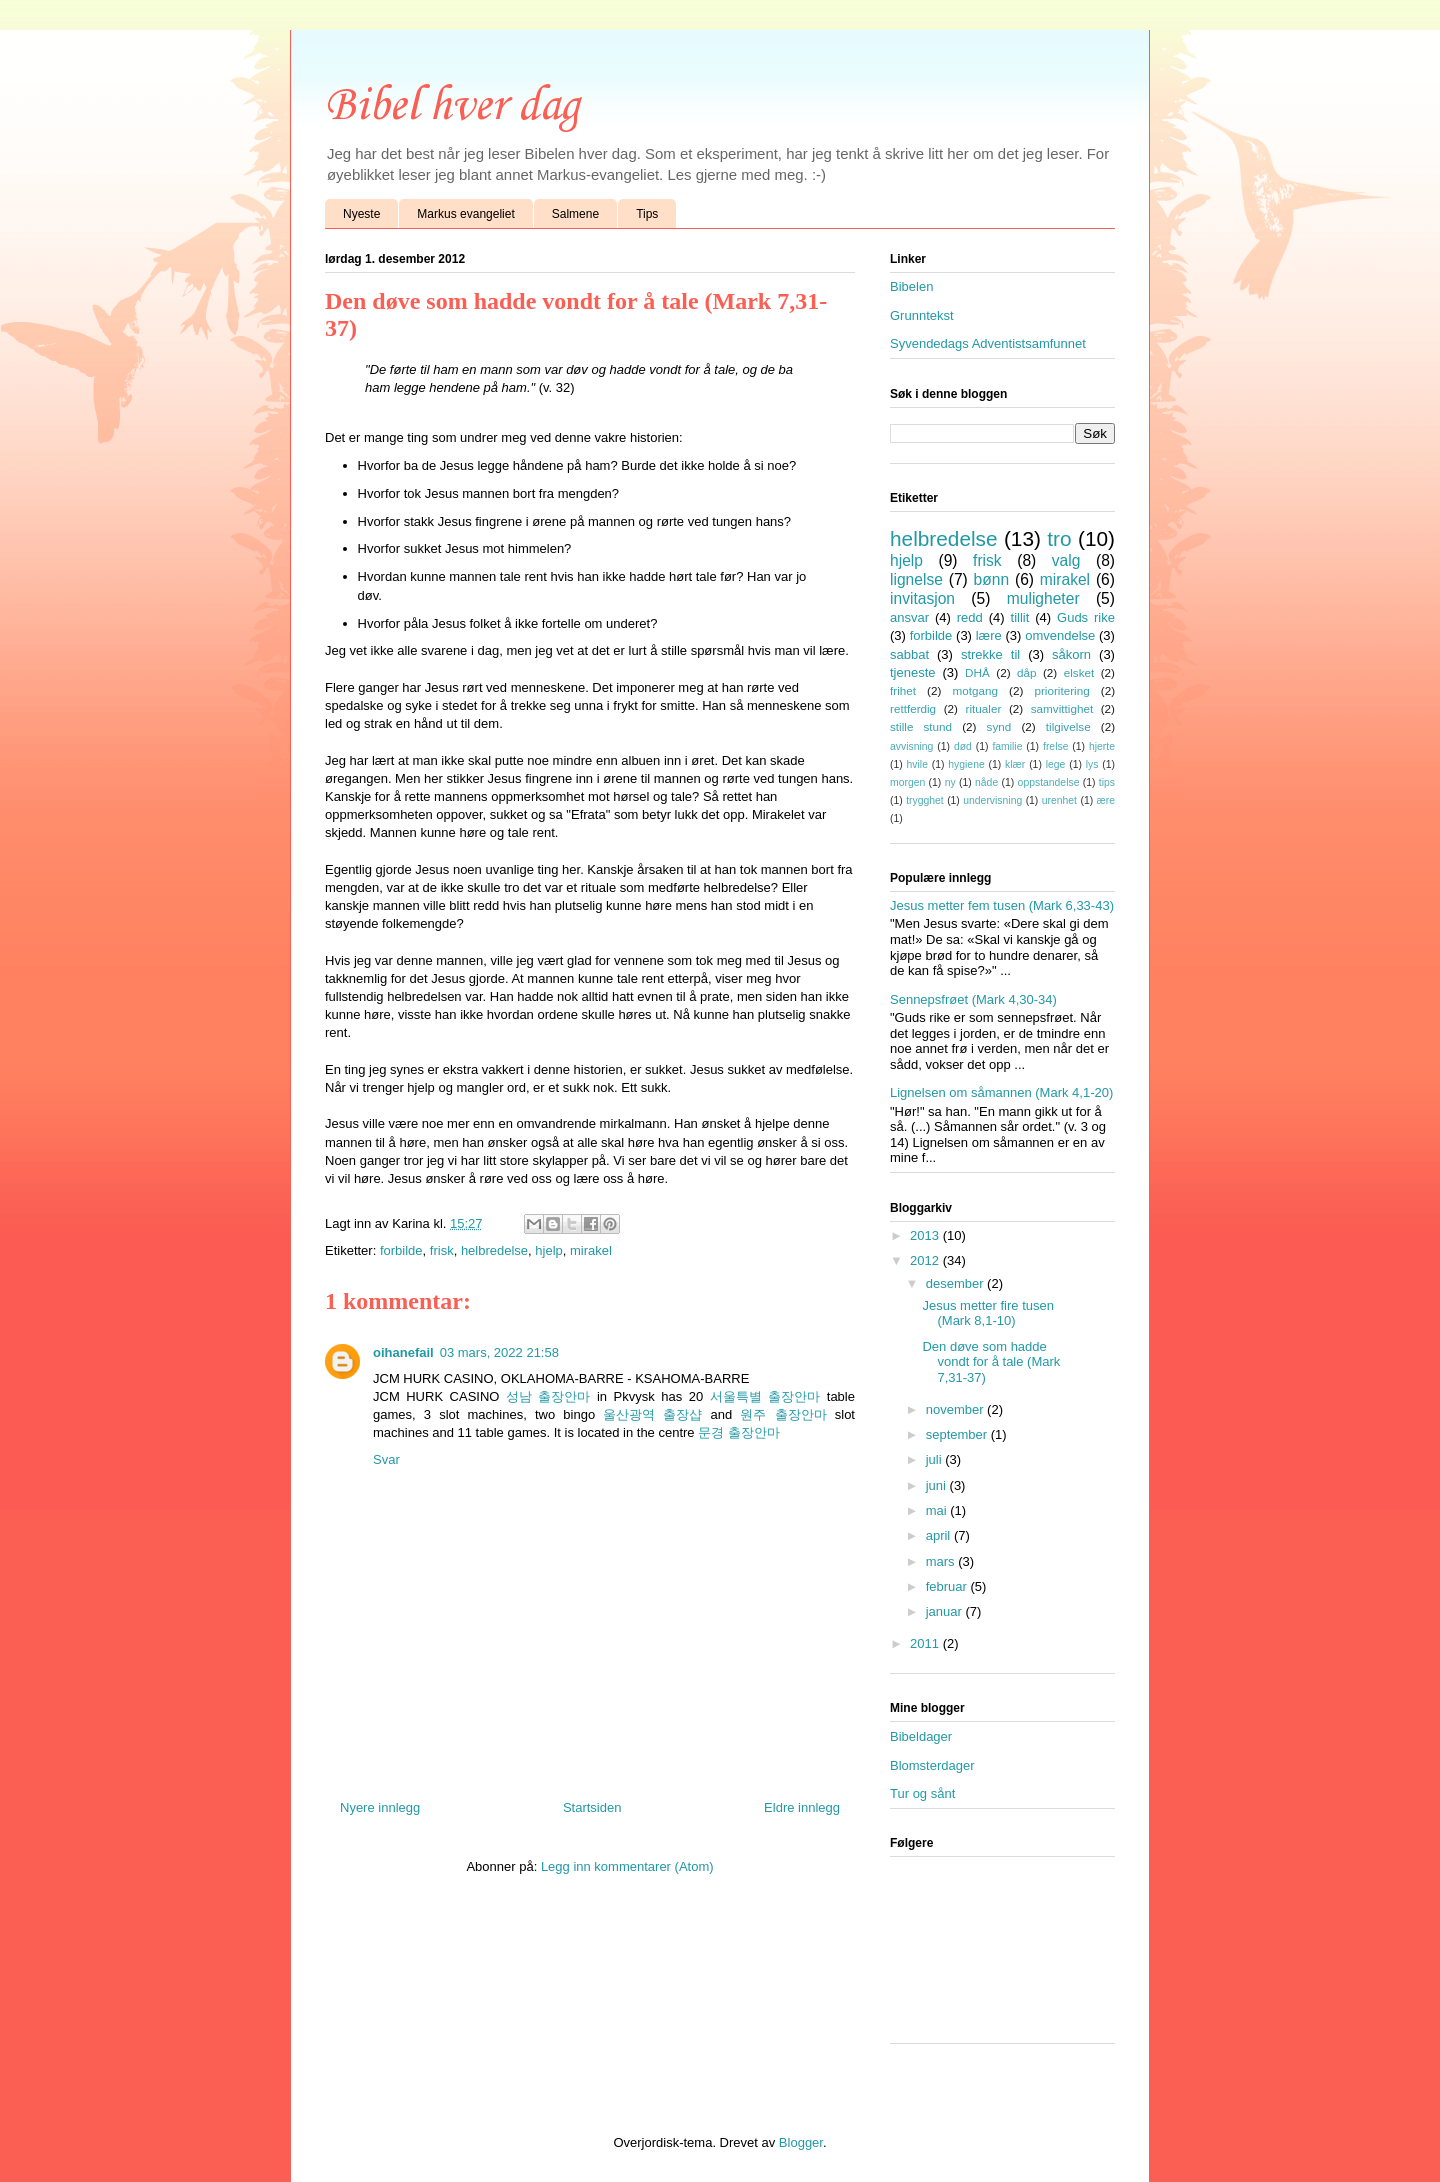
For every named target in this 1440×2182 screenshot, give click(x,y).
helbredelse (494, 1250)
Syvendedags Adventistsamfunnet (988, 343)
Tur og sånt (922, 1793)
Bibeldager (921, 1736)
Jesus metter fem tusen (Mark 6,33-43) (1002, 905)
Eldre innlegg (802, 1807)
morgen (907, 782)
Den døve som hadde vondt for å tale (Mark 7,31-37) (991, 1362)
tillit (1020, 617)
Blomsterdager (932, 1765)
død (963, 746)
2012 (926, 1260)
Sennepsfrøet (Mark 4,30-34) (973, 999)
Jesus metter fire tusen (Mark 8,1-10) (988, 1313)
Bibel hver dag (452, 106)
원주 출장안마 (783, 1414)
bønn (992, 579)
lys (1092, 764)
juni (938, 1485)
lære (989, 635)
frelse (1055, 746)
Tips (647, 214)
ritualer (984, 708)
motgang (974, 690)
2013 (926, 1235)
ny (950, 782)
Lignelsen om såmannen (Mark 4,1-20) (1001, 1092)
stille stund (921, 726)
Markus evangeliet (465, 214)
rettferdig (913, 708)
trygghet (925, 800)
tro (1059, 538)
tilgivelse (1068, 726)
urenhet (1059, 800)
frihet (903, 690)
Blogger (801, 2142)
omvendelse (1060, 635)
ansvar (909, 617)
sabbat (909, 654)
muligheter (1043, 598)
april (940, 1535)
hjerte (1102, 746)
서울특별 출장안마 (765, 1396)
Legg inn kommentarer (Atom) (627, 1866)
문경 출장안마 (739, 1432)
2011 (926, 1643)
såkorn (1071, 654)
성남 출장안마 (548, 1396)
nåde (986, 782)
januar (946, 1611)
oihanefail (403, 1352)
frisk (442, 1250)
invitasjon (922, 598)
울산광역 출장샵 (652, 1414)
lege (1056, 764)
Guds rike (1086, 617)
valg (1066, 560)
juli (936, 1459)
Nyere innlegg (380, 1807)
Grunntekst (922, 315)
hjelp (548, 1250)
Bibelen (911, 286)
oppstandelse (1049, 782)
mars (942, 1561)
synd (999, 726)
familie (1007, 746)
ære (1106, 800)
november (956, 1409)
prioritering (1061, 690)
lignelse (916, 579)
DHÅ (977, 672)
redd (970, 617)
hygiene (966, 764)
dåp (1027, 672)
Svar (386, 1459)
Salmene (575, 214)
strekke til (990, 654)
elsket (1079, 672)
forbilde (401, 1250)
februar (948, 1586)
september (958, 1434)
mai (938, 1510)
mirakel (591, 1250)
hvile (917, 764)
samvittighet (1062, 708)
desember (956, 1283)
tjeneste (913, 672)
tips (1107, 782)
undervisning (992, 800)
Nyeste (361, 214)
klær (1015, 764)
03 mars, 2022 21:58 (499, 1352)
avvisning (911, 746)
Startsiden (592, 1807)
